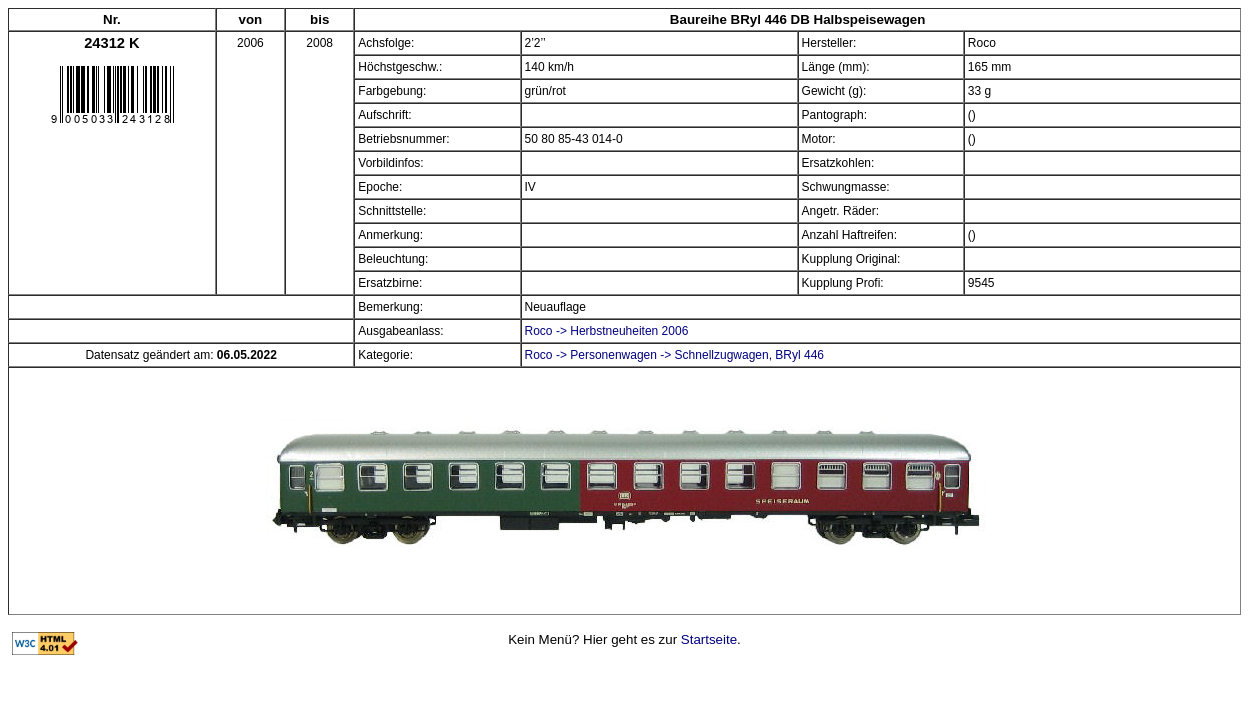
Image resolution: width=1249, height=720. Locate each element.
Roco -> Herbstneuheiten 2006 (607, 331)
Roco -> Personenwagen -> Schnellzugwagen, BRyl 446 (675, 355)
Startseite (709, 639)
